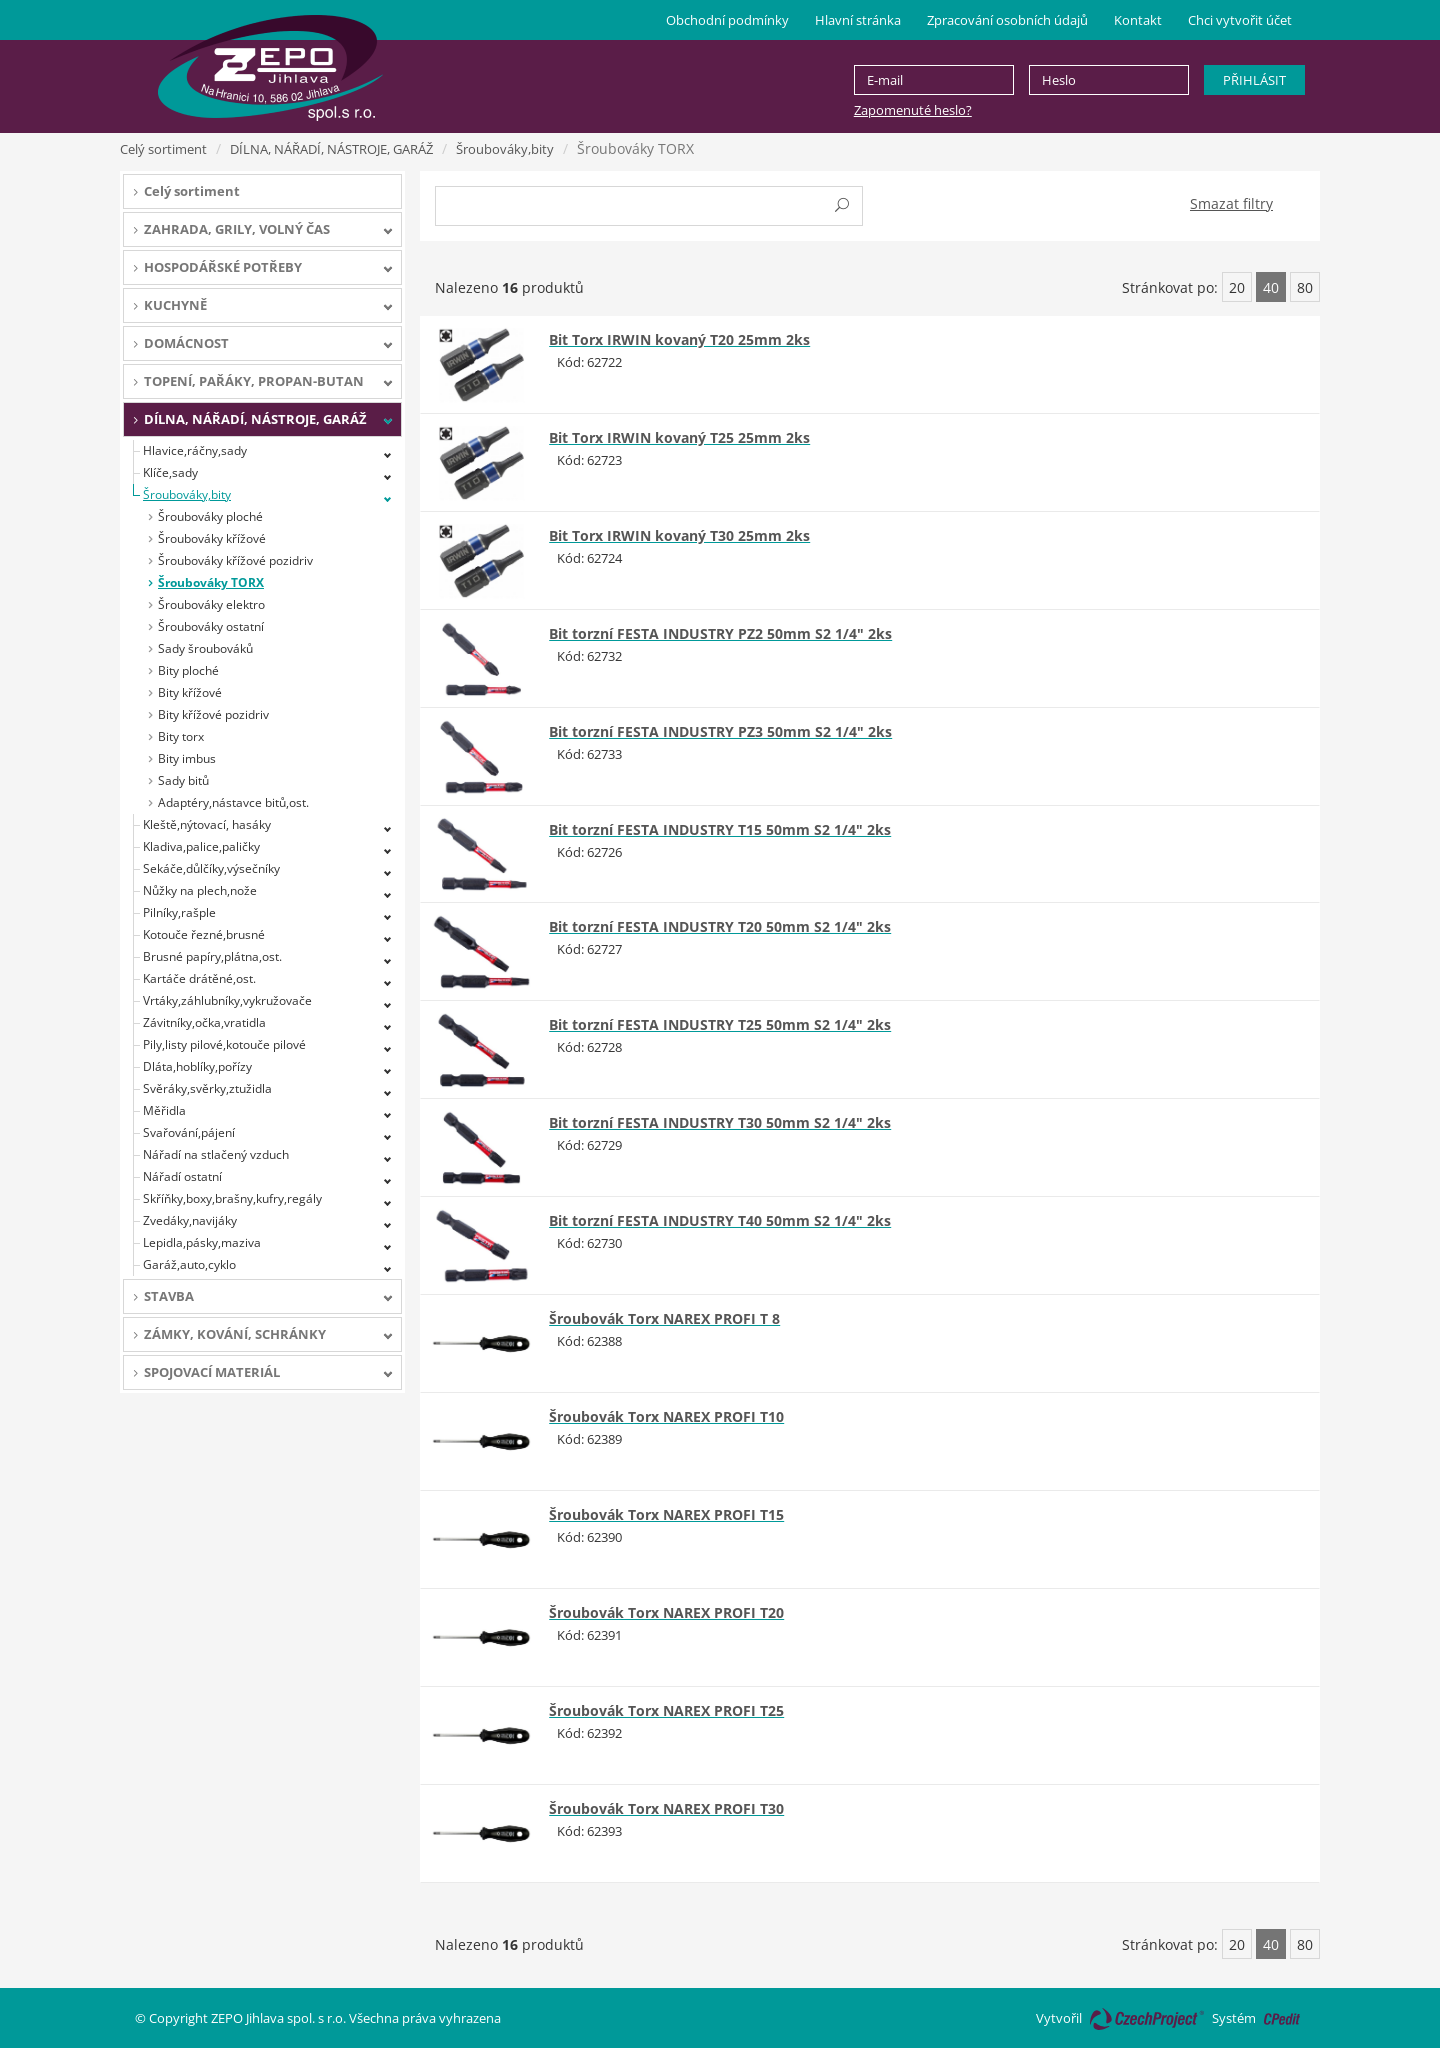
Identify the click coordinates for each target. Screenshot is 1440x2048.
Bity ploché (188, 670)
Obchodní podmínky (727, 20)
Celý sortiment (163, 149)
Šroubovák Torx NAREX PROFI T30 (666, 1808)
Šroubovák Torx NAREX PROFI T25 (666, 1710)
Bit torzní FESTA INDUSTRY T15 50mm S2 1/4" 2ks (720, 829)
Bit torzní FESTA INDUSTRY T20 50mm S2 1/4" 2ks (720, 926)
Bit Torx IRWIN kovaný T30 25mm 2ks (679, 535)
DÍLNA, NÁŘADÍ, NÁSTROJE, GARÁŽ (331, 149)
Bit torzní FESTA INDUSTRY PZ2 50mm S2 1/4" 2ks (720, 633)
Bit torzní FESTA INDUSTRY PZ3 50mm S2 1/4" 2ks (720, 731)
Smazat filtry (1231, 203)
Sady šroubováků (205, 648)
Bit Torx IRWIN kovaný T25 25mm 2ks (679, 437)
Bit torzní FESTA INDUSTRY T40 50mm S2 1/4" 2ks (720, 1220)
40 (1271, 287)
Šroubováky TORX (211, 582)
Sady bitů (183, 780)
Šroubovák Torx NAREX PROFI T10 (666, 1416)
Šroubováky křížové (212, 538)
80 (1305, 287)
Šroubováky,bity (505, 149)
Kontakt (1138, 20)
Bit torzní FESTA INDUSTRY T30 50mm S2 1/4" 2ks (720, 1122)
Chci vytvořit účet (1240, 20)
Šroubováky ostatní (211, 626)
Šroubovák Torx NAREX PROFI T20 (666, 1612)
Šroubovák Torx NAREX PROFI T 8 (664, 1318)
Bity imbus (187, 758)
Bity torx (181, 736)
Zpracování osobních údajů (1007, 20)
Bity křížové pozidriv (213, 714)
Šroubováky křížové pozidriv (235, 560)
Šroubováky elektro (211, 604)
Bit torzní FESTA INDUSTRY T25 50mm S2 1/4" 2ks (720, 1024)
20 (1237, 287)
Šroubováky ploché (210, 516)
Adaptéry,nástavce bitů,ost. (233, 802)
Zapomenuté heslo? (913, 110)
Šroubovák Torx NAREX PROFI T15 (666, 1514)
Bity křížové (190, 692)
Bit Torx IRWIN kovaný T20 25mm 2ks (679, 339)
